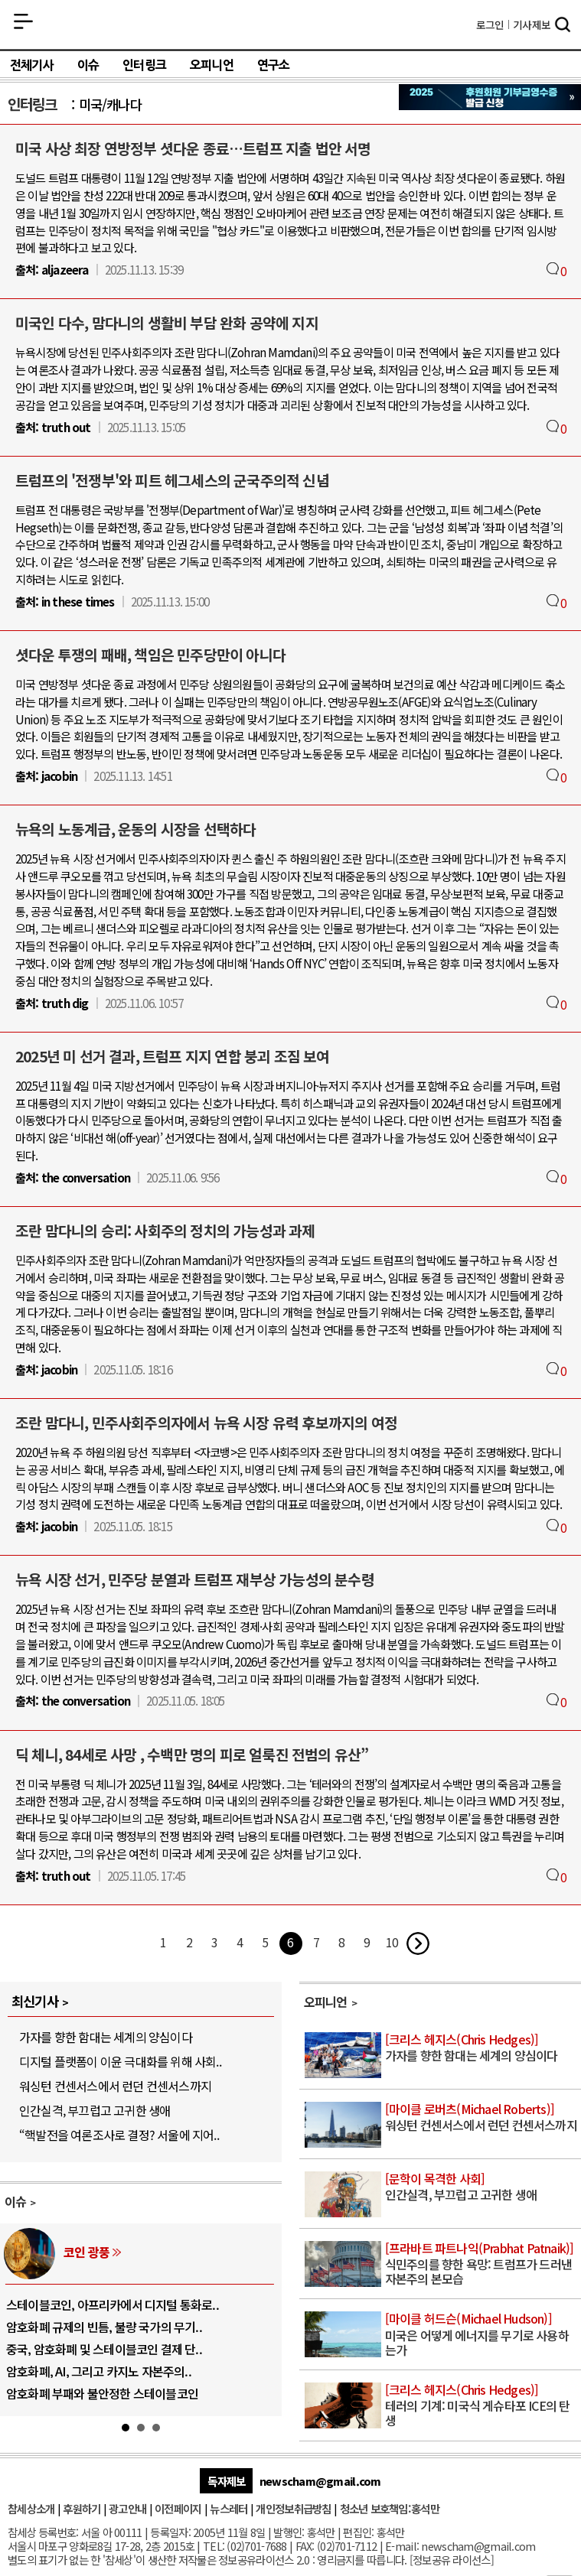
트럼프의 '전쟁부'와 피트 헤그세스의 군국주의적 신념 (172, 480)
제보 (531, 24)
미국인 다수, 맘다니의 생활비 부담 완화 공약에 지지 (166, 322)
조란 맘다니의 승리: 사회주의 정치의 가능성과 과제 (165, 1230)
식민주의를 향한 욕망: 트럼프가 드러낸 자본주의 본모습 (482, 2264)
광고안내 (127, 2508)
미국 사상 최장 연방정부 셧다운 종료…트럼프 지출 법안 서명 (193, 148)
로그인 (490, 24)
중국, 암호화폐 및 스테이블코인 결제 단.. (104, 2349)
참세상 (290, 23)
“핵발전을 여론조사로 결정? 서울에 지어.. (119, 2135)
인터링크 (144, 65)
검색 (562, 26)
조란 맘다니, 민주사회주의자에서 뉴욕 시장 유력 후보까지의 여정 (206, 1422)
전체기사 (32, 65)
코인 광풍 (86, 2252)
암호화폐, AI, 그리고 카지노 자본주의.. (98, 2371)
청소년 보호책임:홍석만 (389, 2508)
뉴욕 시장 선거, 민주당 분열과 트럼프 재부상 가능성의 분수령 (194, 1579)
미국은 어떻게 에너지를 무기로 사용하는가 (482, 2334)
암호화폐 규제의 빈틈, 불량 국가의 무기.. (104, 2326)
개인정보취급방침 (293, 2508)
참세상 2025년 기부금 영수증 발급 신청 (490, 97)
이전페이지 (178, 2508)
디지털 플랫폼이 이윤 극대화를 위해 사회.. (120, 2061)
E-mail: (402, 2546)
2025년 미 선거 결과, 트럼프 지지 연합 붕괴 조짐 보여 (172, 1056)
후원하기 (81, 2508)
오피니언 (211, 65)
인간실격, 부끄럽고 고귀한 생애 (94, 2110)
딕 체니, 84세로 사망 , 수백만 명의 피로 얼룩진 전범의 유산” (191, 1754)
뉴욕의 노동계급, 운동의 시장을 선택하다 (135, 829)
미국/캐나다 (110, 104)
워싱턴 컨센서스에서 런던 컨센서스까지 (115, 2086)
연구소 (273, 65)
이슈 (88, 65)
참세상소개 (31, 2508)
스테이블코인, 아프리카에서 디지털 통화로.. (112, 2304)
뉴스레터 (228, 2508)
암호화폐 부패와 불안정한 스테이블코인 (102, 2393)
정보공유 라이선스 (452, 2560)
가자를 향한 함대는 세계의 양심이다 (105, 2037)
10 (392, 1942)
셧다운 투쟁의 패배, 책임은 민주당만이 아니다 (150, 654)
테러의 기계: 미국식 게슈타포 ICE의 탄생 (482, 2405)
